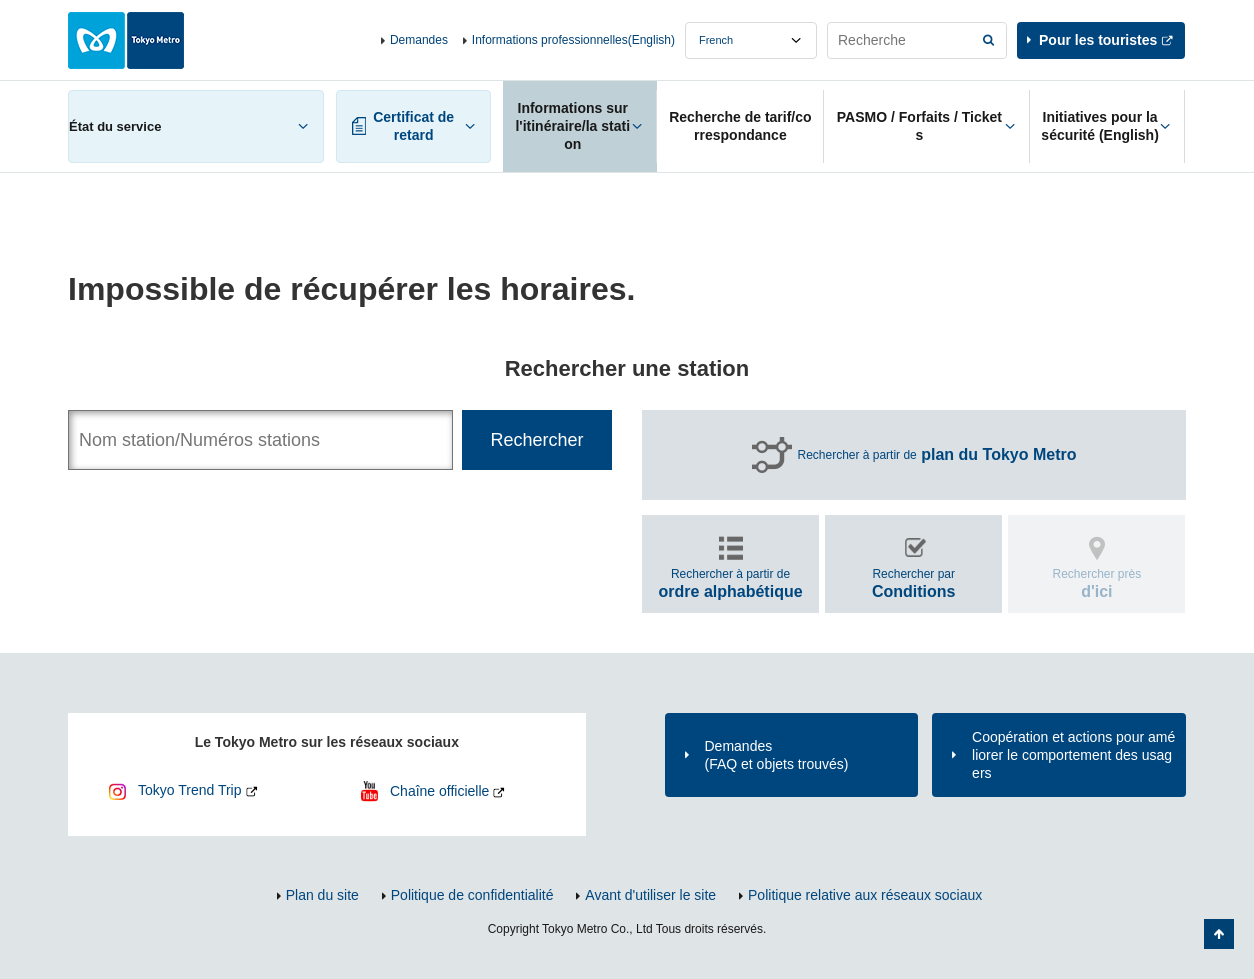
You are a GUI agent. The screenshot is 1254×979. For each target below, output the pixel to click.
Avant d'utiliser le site (650, 895)
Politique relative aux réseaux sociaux (865, 895)
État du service (115, 126)
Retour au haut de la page (1219, 934)
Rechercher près (1097, 583)
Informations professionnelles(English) (573, 40)
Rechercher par (914, 583)
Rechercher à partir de (937, 455)
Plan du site (322, 895)
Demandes (419, 40)
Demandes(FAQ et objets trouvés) (777, 755)
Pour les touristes (1098, 40)
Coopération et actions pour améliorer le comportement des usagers (1073, 755)
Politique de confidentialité (472, 895)
